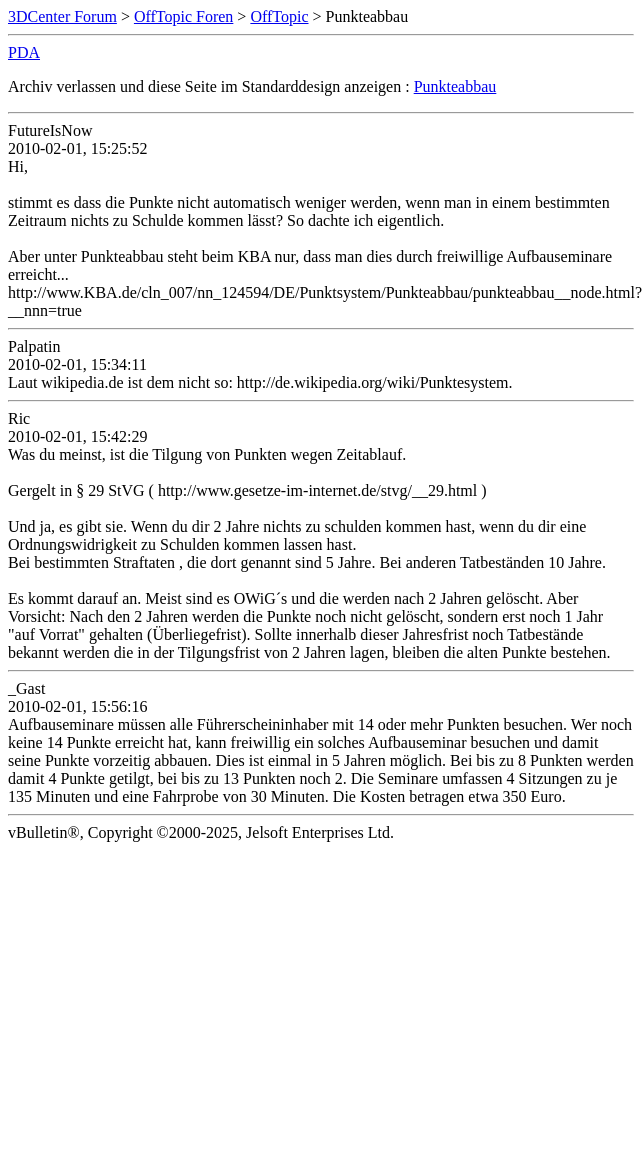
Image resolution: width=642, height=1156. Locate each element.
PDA (24, 52)
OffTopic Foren (183, 16)
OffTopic (279, 16)
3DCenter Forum (62, 16)
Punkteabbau (455, 86)
